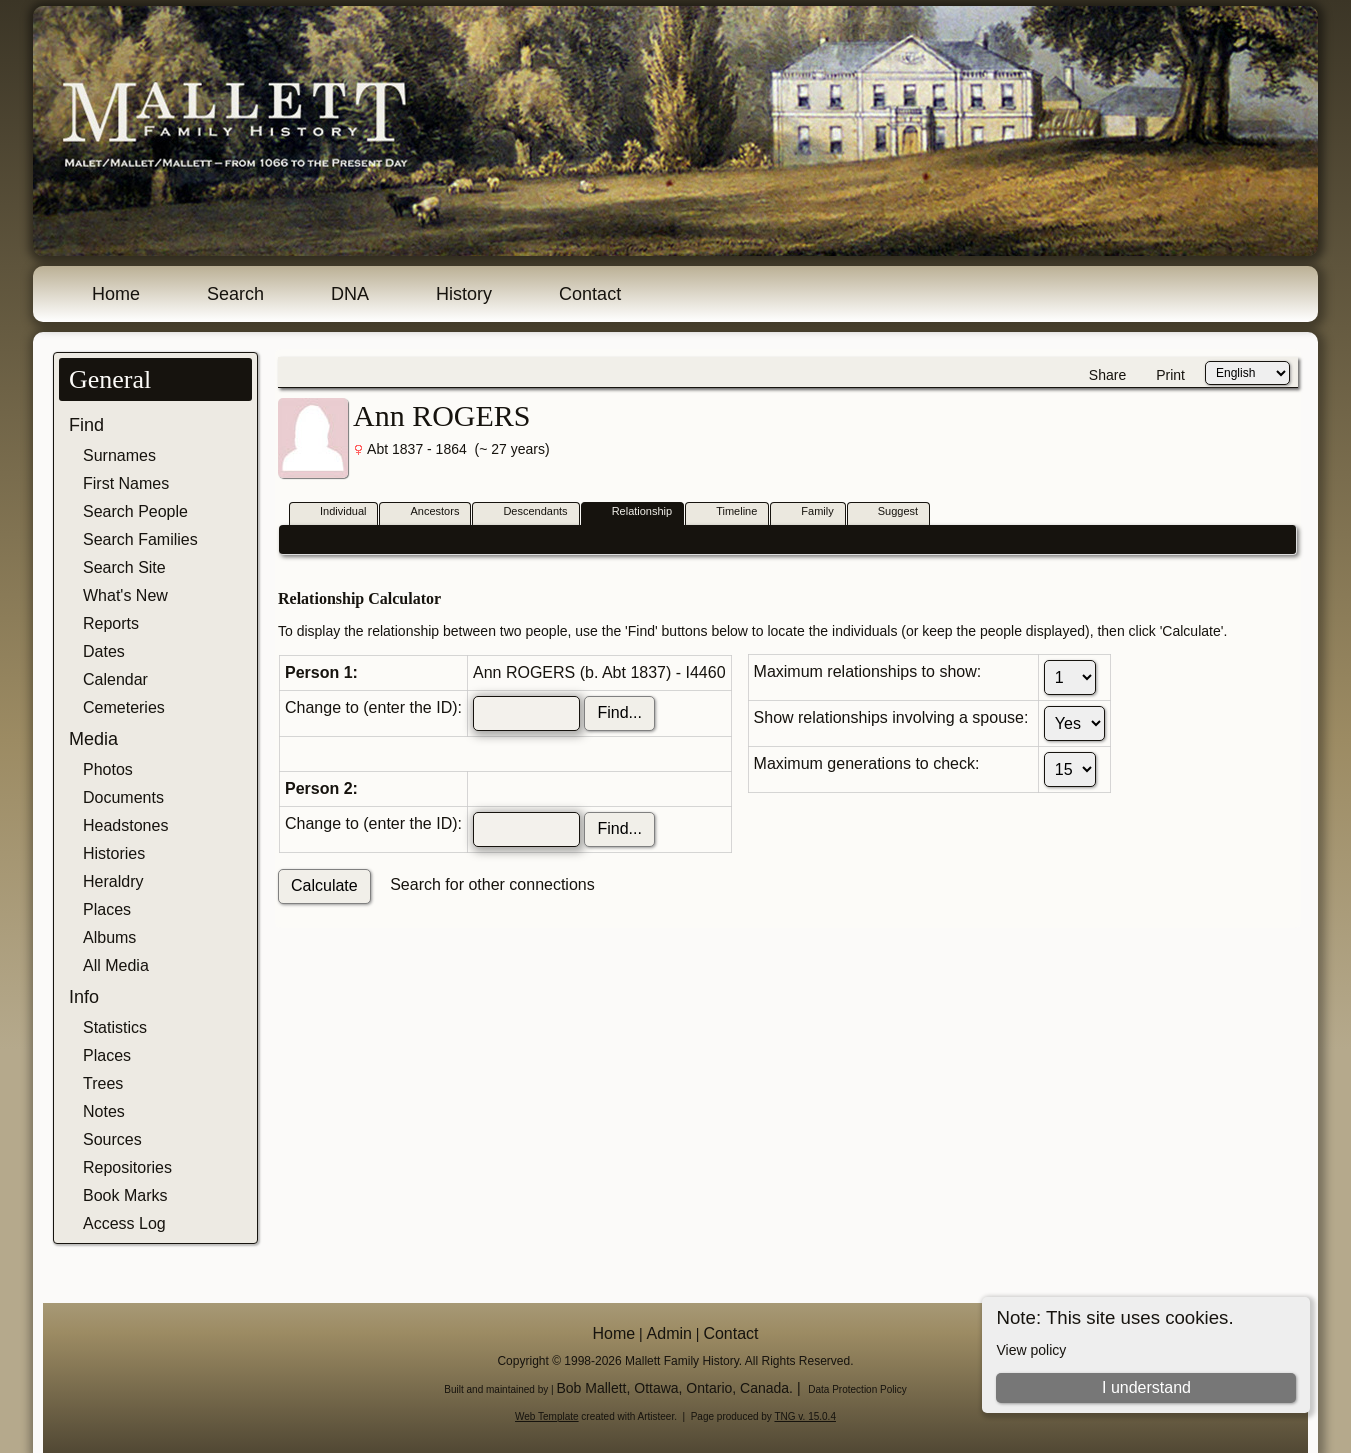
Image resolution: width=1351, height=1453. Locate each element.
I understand (1146, 1387)
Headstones (125, 825)
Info (84, 997)
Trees (103, 1083)
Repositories (127, 1167)
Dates (104, 651)
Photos (108, 769)
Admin (669, 1333)
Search (235, 294)
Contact (590, 294)
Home (116, 294)
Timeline (727, 512)
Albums (109, 937)
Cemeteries (124, 707)
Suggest (889, 512)
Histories (114, 853)
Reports (111, 623)
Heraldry (113, 881)
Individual (334, 512)
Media (93, 739)
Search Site (124, 567)
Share (1107, 375)
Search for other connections (492, 884)
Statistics (115, 1027)
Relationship (633, 512)
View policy (1031, 1350)
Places (107, 909)
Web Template (547, 1416)
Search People (135, 511)
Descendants (526, 512)
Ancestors (425, 512)
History (464, 294)
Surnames (119, 455)
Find (86, 425)
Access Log (124, 1223)
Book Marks (125, 1195)
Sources (112, 1139)
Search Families (140, 539)
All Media (116, 965)
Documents (123, 797)
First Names (126, 483)
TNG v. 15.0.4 (805, 1416)
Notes (104, 1111)
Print (1170, 375)
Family (808, 512)
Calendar (115, 679)
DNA (350, 294)
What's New (125, 595)
